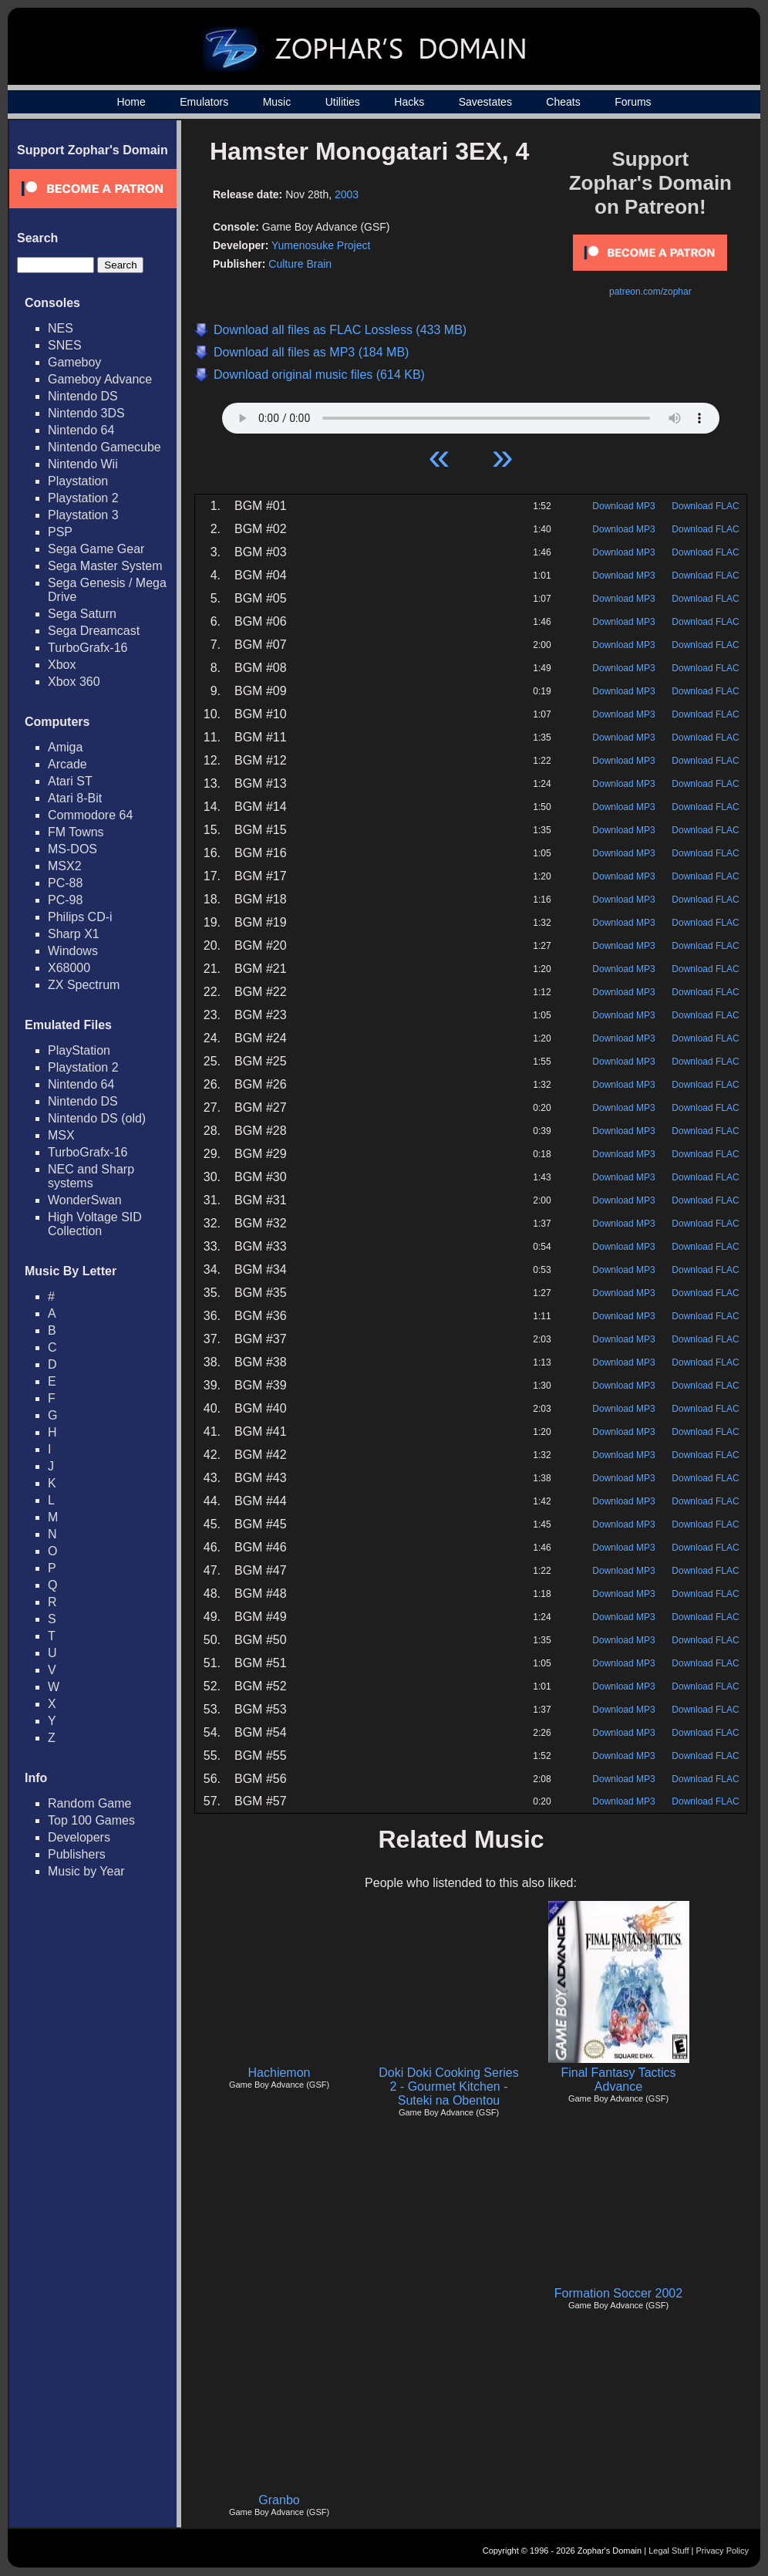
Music (277, 102)
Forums (633, 102)
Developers (79, 1837)
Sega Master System (105, 565)
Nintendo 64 (81, 430)
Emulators (204, 102)
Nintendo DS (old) (97, 1118)
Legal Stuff (668, 2550)
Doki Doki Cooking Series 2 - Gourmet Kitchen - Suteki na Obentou (448, 2086)
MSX (61, 1135)
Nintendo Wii (83, 464)
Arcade (67, 764)
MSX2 (65, 866)
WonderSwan (85, 1200)
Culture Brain (300, 264)
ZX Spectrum (84, 984)
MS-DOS (72, 849)
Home (130, 102)
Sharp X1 (73, 933)
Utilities (342, 102)
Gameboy (74, 362)
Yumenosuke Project (320, 245)
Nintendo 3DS (86, 413)
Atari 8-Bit (75, 798)
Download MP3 (623, 506)
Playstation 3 (83, 515)
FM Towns (76, 832)
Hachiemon (279, 2072)
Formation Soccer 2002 (618, 2293)
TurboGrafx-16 (87, 647)
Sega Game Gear (96, 548)
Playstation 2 (83, 498)
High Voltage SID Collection (95, 1223)
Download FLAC (705, 506)
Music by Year (86, 1871)
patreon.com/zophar (650, 291)
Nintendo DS (83, 396)
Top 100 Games (91, 1820)
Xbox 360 (74, 681)
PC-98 (65, 899)
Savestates (485, 102)
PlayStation (79, 1050)
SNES (65, 345)
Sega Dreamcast (94, 630)
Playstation (78, 481)
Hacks (409, 102)
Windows (73, 950)
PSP (60, 531)
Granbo (278, 2500)
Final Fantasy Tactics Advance (618, 2079)
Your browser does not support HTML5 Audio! (470, 414)
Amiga (65, 747)
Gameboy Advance (100, 379)
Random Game (90, 1803)
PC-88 (65, 883)
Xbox (62, 664)
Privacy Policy (722, 2550)
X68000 (69, 967)
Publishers (77, 1854)
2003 (347, 194)
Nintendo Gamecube (104, 447)
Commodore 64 (90, 815)
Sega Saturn (82, 613)
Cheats (563, 102)
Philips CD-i (80, 916)
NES (60, 328)
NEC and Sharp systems (91, 1176)
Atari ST (70, 781)
